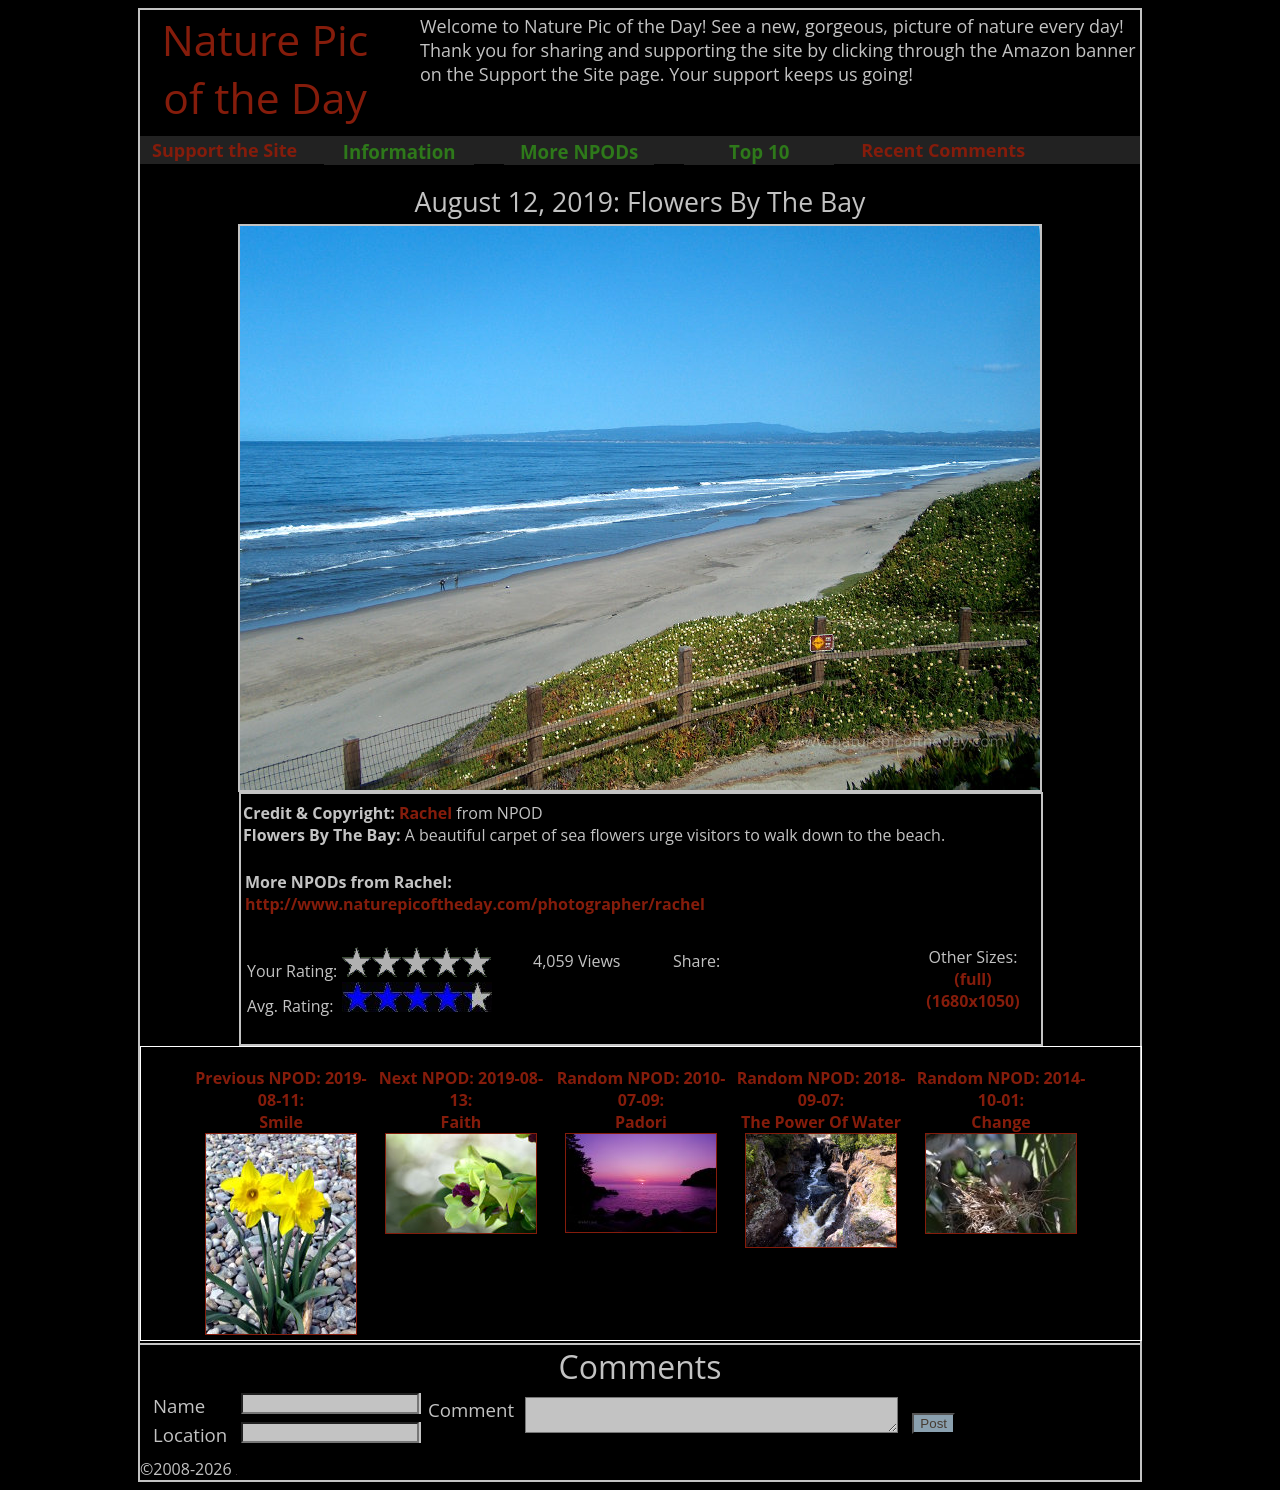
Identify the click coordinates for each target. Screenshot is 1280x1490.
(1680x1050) (972, 1001)
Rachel (425, 813)
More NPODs (579, 151)
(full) (972, 979)
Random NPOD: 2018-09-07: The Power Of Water (821, 1100)
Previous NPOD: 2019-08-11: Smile (280, 1100)
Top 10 (759, 151)
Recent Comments (943, 150)
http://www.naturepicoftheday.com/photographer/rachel (475, 904)
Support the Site (224, 150)
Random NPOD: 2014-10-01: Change (1001, 1100)
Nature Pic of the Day (265, 68)
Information (399, 151)
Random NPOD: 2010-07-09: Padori (641, 1100)
